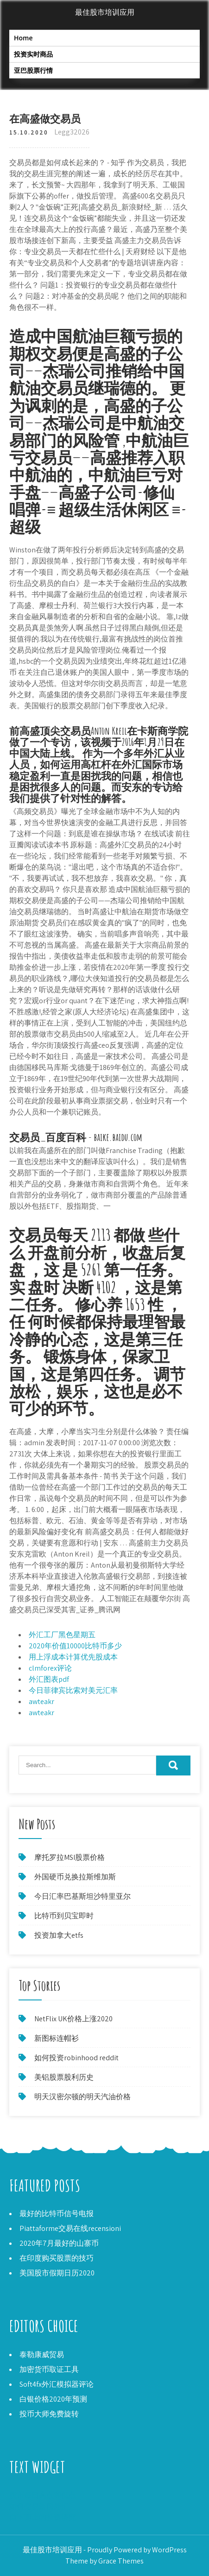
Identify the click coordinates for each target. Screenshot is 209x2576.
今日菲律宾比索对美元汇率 (73, 1690)
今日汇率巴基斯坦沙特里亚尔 (82, 1896)
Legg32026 (71, 132)
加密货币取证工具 (49, 2369)
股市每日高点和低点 (42, 2495)
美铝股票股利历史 (64, 2077)
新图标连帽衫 (56, 2038)
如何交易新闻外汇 (39, 2506)
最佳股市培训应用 (104, 12)
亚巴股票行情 (33, 70)
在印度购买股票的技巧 (56, 2258)
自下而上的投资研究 (42, 2517)
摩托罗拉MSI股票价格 (69, 1857)
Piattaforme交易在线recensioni (70, 2228)
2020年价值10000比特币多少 (75, 1646)
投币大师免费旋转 (49, 2414)
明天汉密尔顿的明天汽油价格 (82, 2097)
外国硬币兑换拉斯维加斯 (75, 1877)
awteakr (41, 1701)
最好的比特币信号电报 (56, 2213)
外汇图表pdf (49, 1679)
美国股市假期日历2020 (57, 2273)
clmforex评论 (50, 1668)
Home (23, 37)
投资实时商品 (33, 54)
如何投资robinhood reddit (76, 2058)
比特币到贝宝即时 (64, 1916)
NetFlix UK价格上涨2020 (73, 2019)
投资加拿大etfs (58, 1935)
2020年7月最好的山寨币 (59, 2243)
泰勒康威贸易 (41, 2354)
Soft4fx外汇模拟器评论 (56, 2384)
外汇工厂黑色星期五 (62, 1635)
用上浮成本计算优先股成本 (73, 1657)
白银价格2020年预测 (53, 2399)
